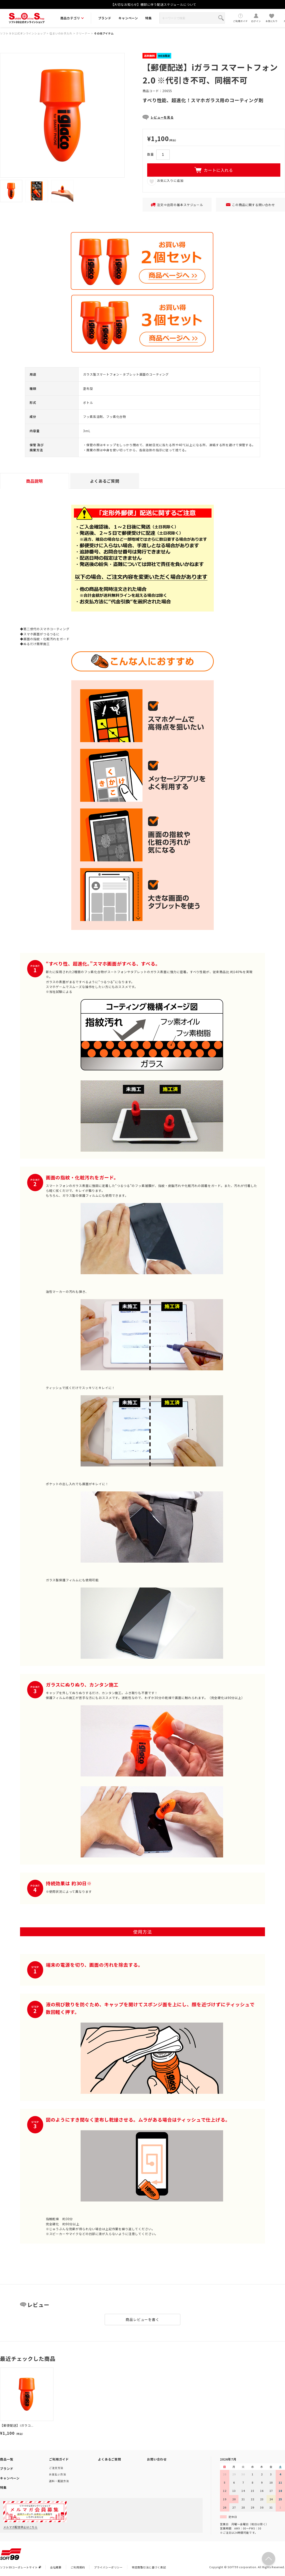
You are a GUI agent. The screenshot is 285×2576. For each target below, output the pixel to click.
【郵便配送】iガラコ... (16, 2425)
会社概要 (55, 2567)
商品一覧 (6, 2459)
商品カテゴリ (72, 18)
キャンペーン (128, 18)
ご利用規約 (78, 2567)
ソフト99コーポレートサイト (20, 2567)
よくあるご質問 (109, 2459)
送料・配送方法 (59, 2481)
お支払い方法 (57, 2474)
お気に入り (271, 18)
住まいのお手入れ (60, 33)
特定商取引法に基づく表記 (149, 2567)
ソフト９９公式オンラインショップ (23, 33)
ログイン (256, 18)
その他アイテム (104, 33)
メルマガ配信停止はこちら (20, 2527)
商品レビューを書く (142, 2319)
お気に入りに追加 (165, 181)
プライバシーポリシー (108, 2567)
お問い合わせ (157, 2459)
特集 (148, 18)
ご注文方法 (56, 2468)
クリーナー (83, 33)
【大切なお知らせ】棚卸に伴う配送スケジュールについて (154, 4)
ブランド (104, 18)
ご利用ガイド (240, 18)
